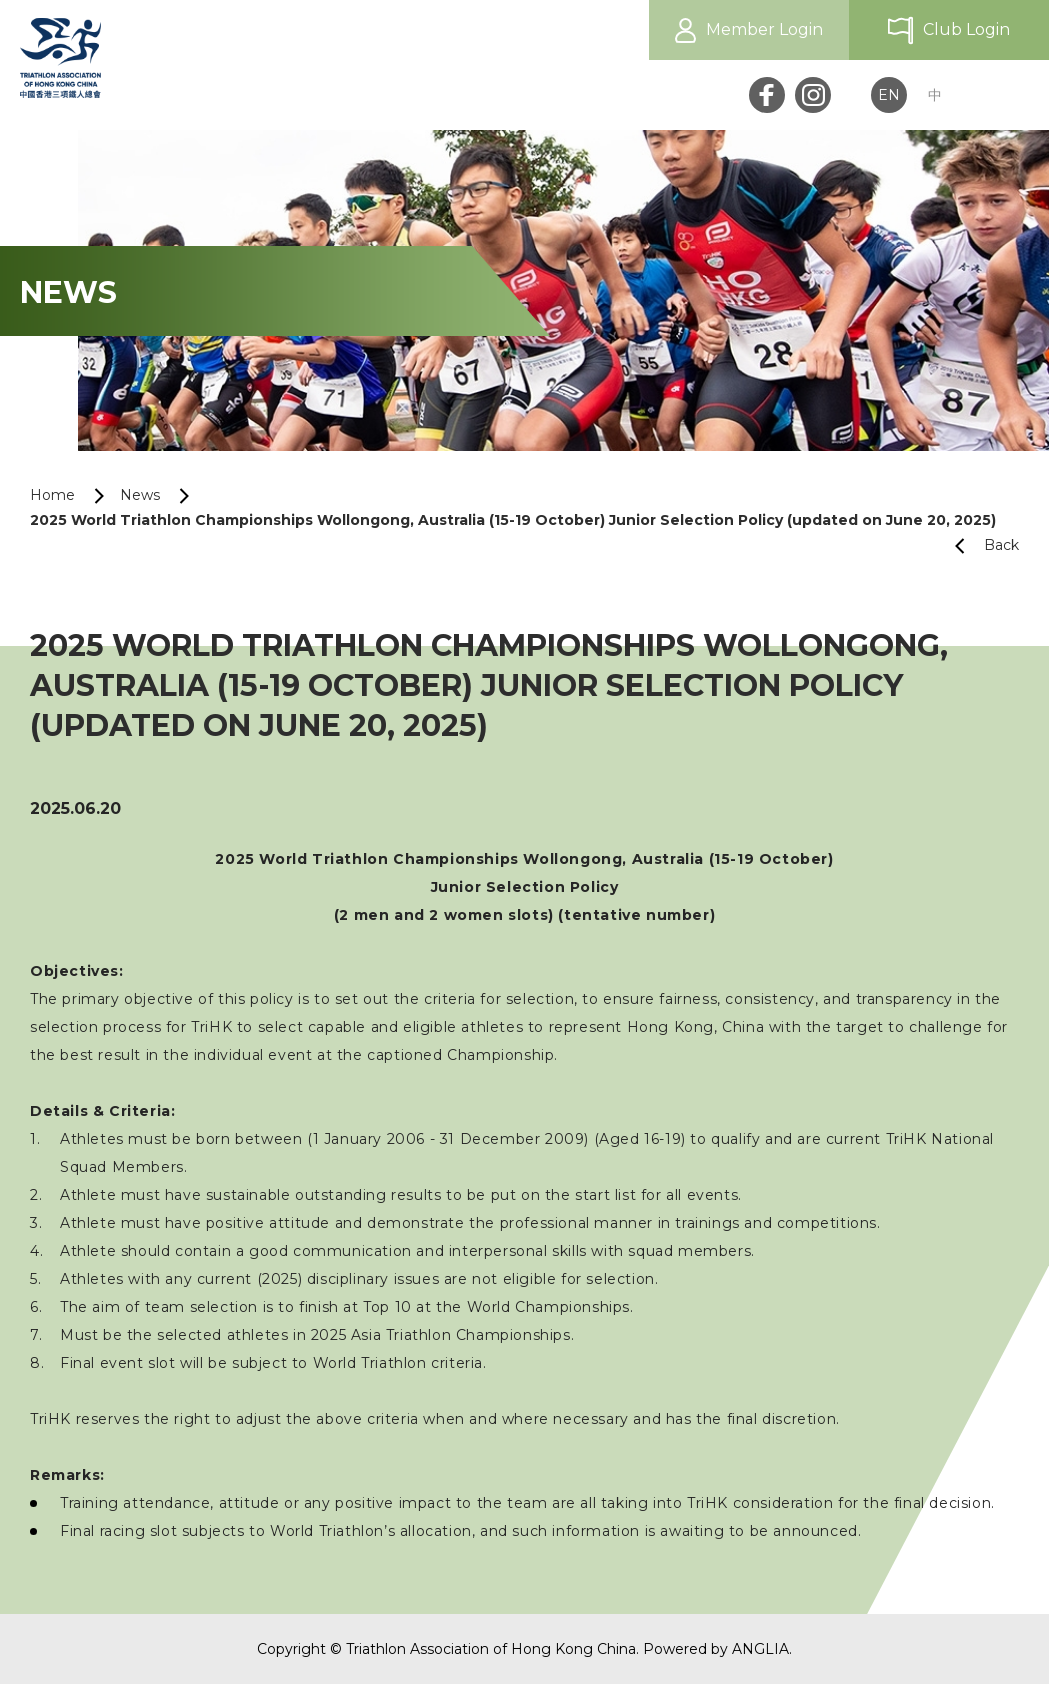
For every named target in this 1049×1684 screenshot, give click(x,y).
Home (52, 495)
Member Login (764, 29)
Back (979, 545)
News (140, 495)
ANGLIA (760, 1649)
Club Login (966, 29)
